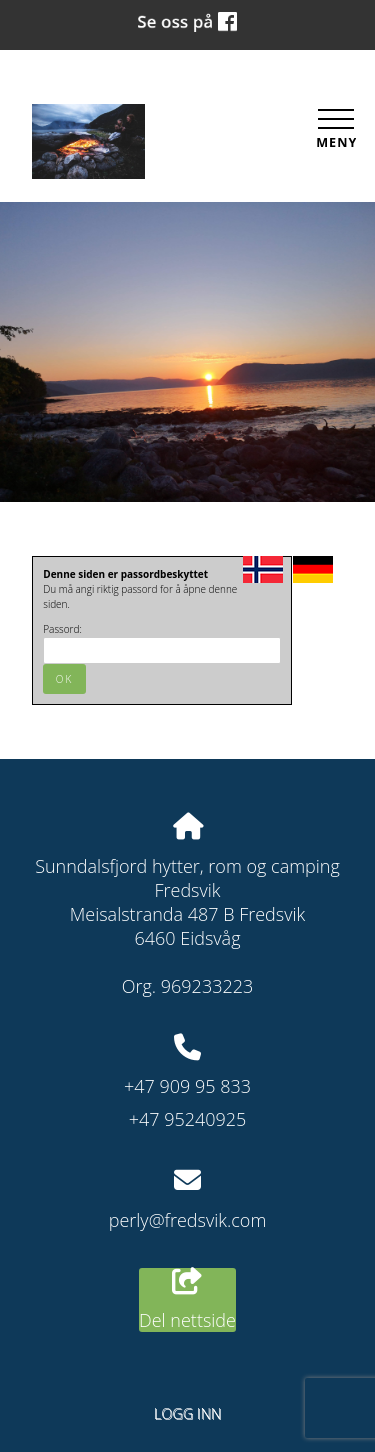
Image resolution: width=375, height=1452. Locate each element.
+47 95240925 (188, 1119)
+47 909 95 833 (187, 1086)
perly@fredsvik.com (188, 1220)
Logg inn (187, 1413)
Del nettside (187, 1300)
